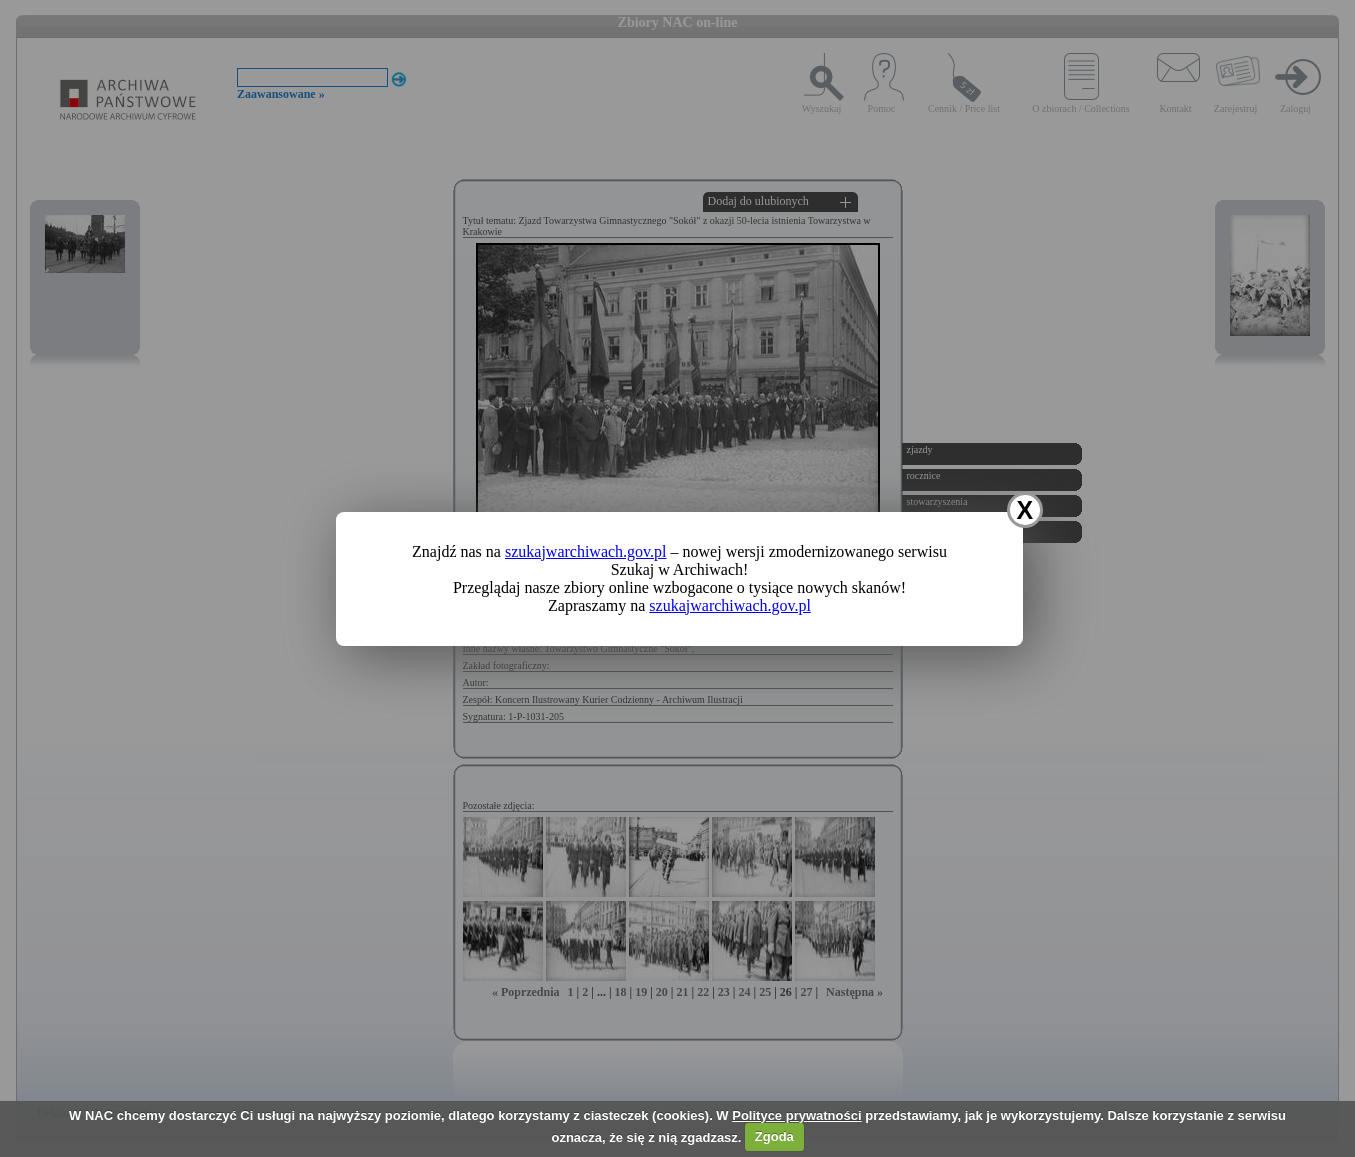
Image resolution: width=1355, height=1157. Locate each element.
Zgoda (774, 1136)
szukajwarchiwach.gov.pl (586, 551)
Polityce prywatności (796, 1115)
